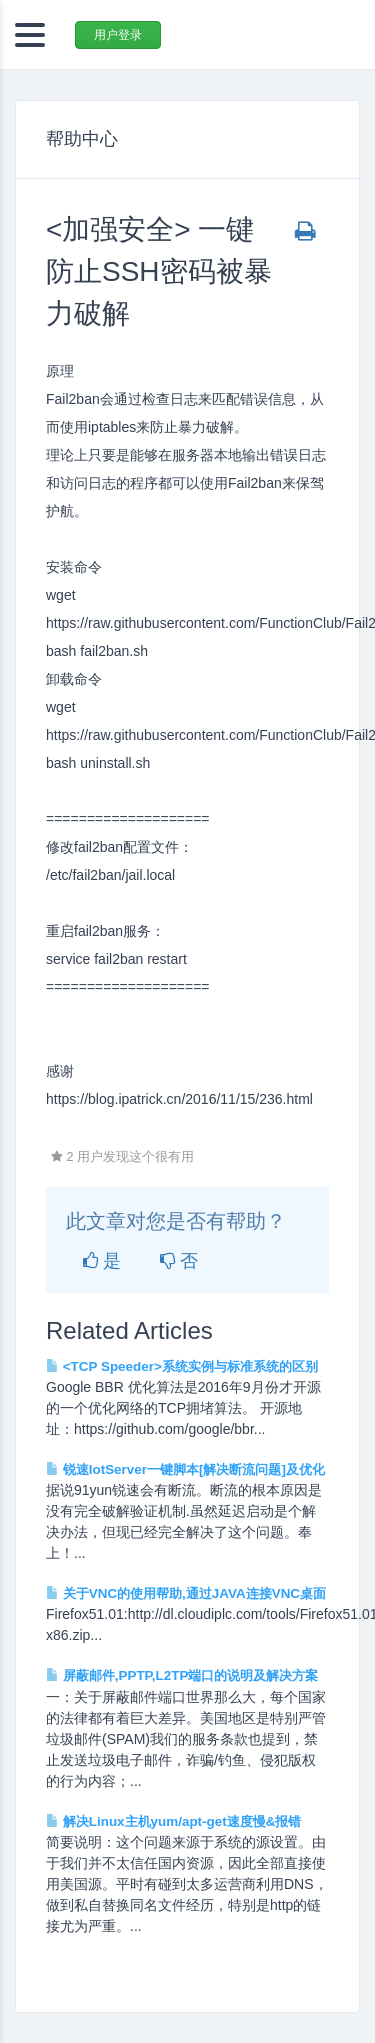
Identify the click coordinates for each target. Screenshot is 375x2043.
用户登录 (118, 35)
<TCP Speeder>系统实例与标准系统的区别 (182, 1366)
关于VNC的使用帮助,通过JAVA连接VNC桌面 (186, 1593)
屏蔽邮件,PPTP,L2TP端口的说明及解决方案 (182, 1675)
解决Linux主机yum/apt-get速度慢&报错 (173, 1821)
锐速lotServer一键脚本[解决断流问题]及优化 (185, 1469)
